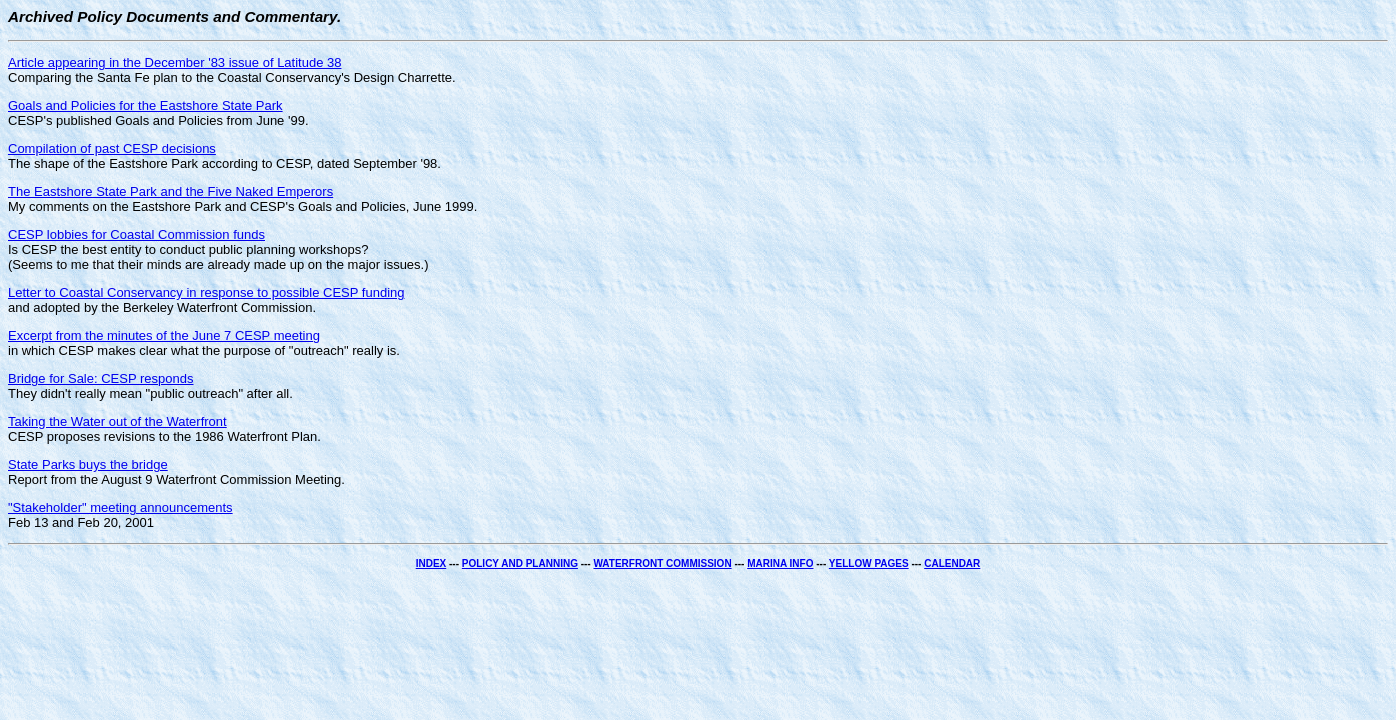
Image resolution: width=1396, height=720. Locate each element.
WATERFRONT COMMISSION (662, 563)
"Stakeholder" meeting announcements (120, 507)
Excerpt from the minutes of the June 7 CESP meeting (164, 335)
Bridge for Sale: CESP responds (100, 378)
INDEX (431, 563)
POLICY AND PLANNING (520, 563)
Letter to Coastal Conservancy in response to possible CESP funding (206, 292)
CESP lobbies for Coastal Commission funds (136, 234)
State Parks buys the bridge (88, 464)
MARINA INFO (780, 563)
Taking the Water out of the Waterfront (117, 421)
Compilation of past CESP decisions (112, 148)
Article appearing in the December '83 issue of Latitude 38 (174, 62)
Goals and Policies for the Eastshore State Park (145, 105)
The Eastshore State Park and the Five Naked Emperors (170, 191)
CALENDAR (952, 563)
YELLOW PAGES (869, 563)
